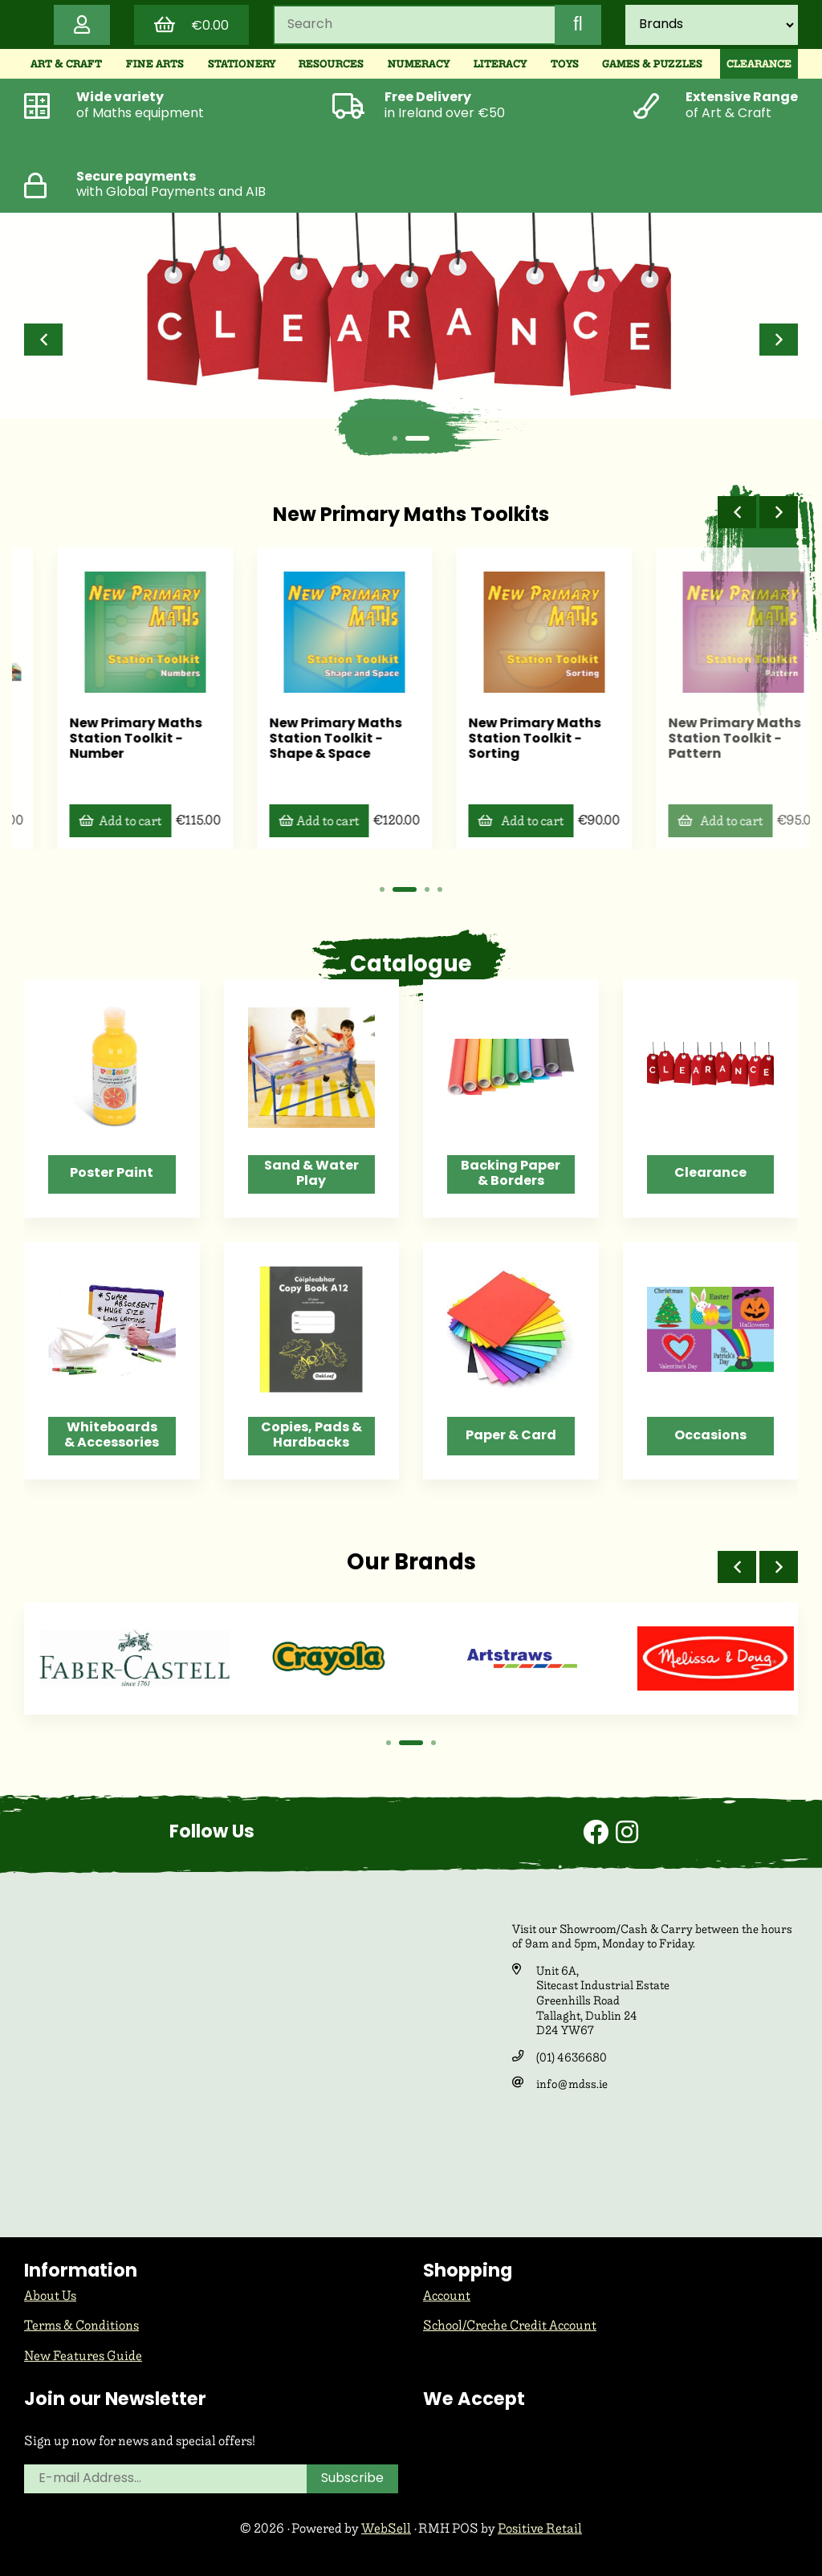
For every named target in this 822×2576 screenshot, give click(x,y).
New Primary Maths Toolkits (411, 516)
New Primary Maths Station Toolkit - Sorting (701, 739)
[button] (43, 340)
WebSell (386, 2528)
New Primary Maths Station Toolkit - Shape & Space (502, 739)
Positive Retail (540, 2528)
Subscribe (352, 2478)
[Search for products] (414, 25)
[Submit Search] (578, 25)
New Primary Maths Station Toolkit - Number (302, 739)
